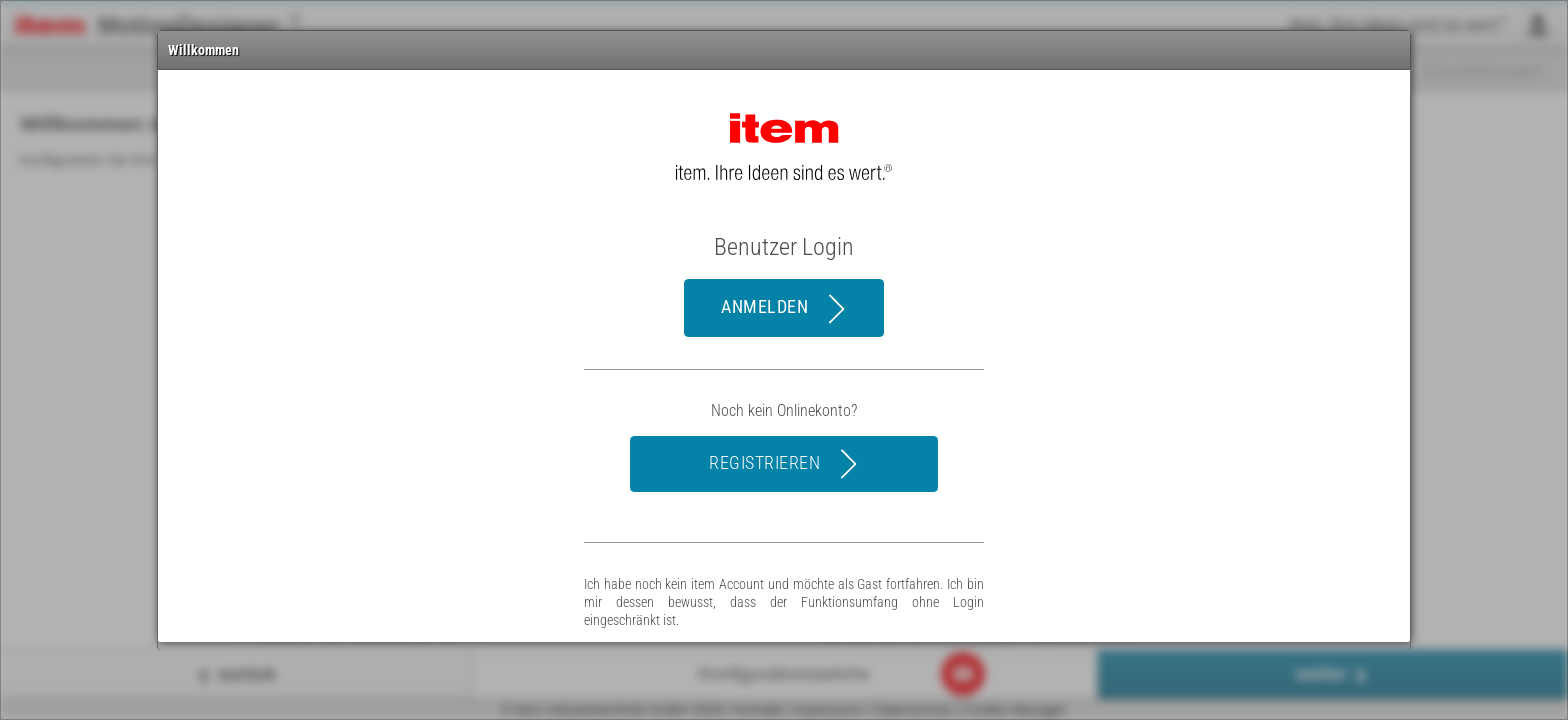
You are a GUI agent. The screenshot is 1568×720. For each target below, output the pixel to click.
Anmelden (786, 309)
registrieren (786, 464)
